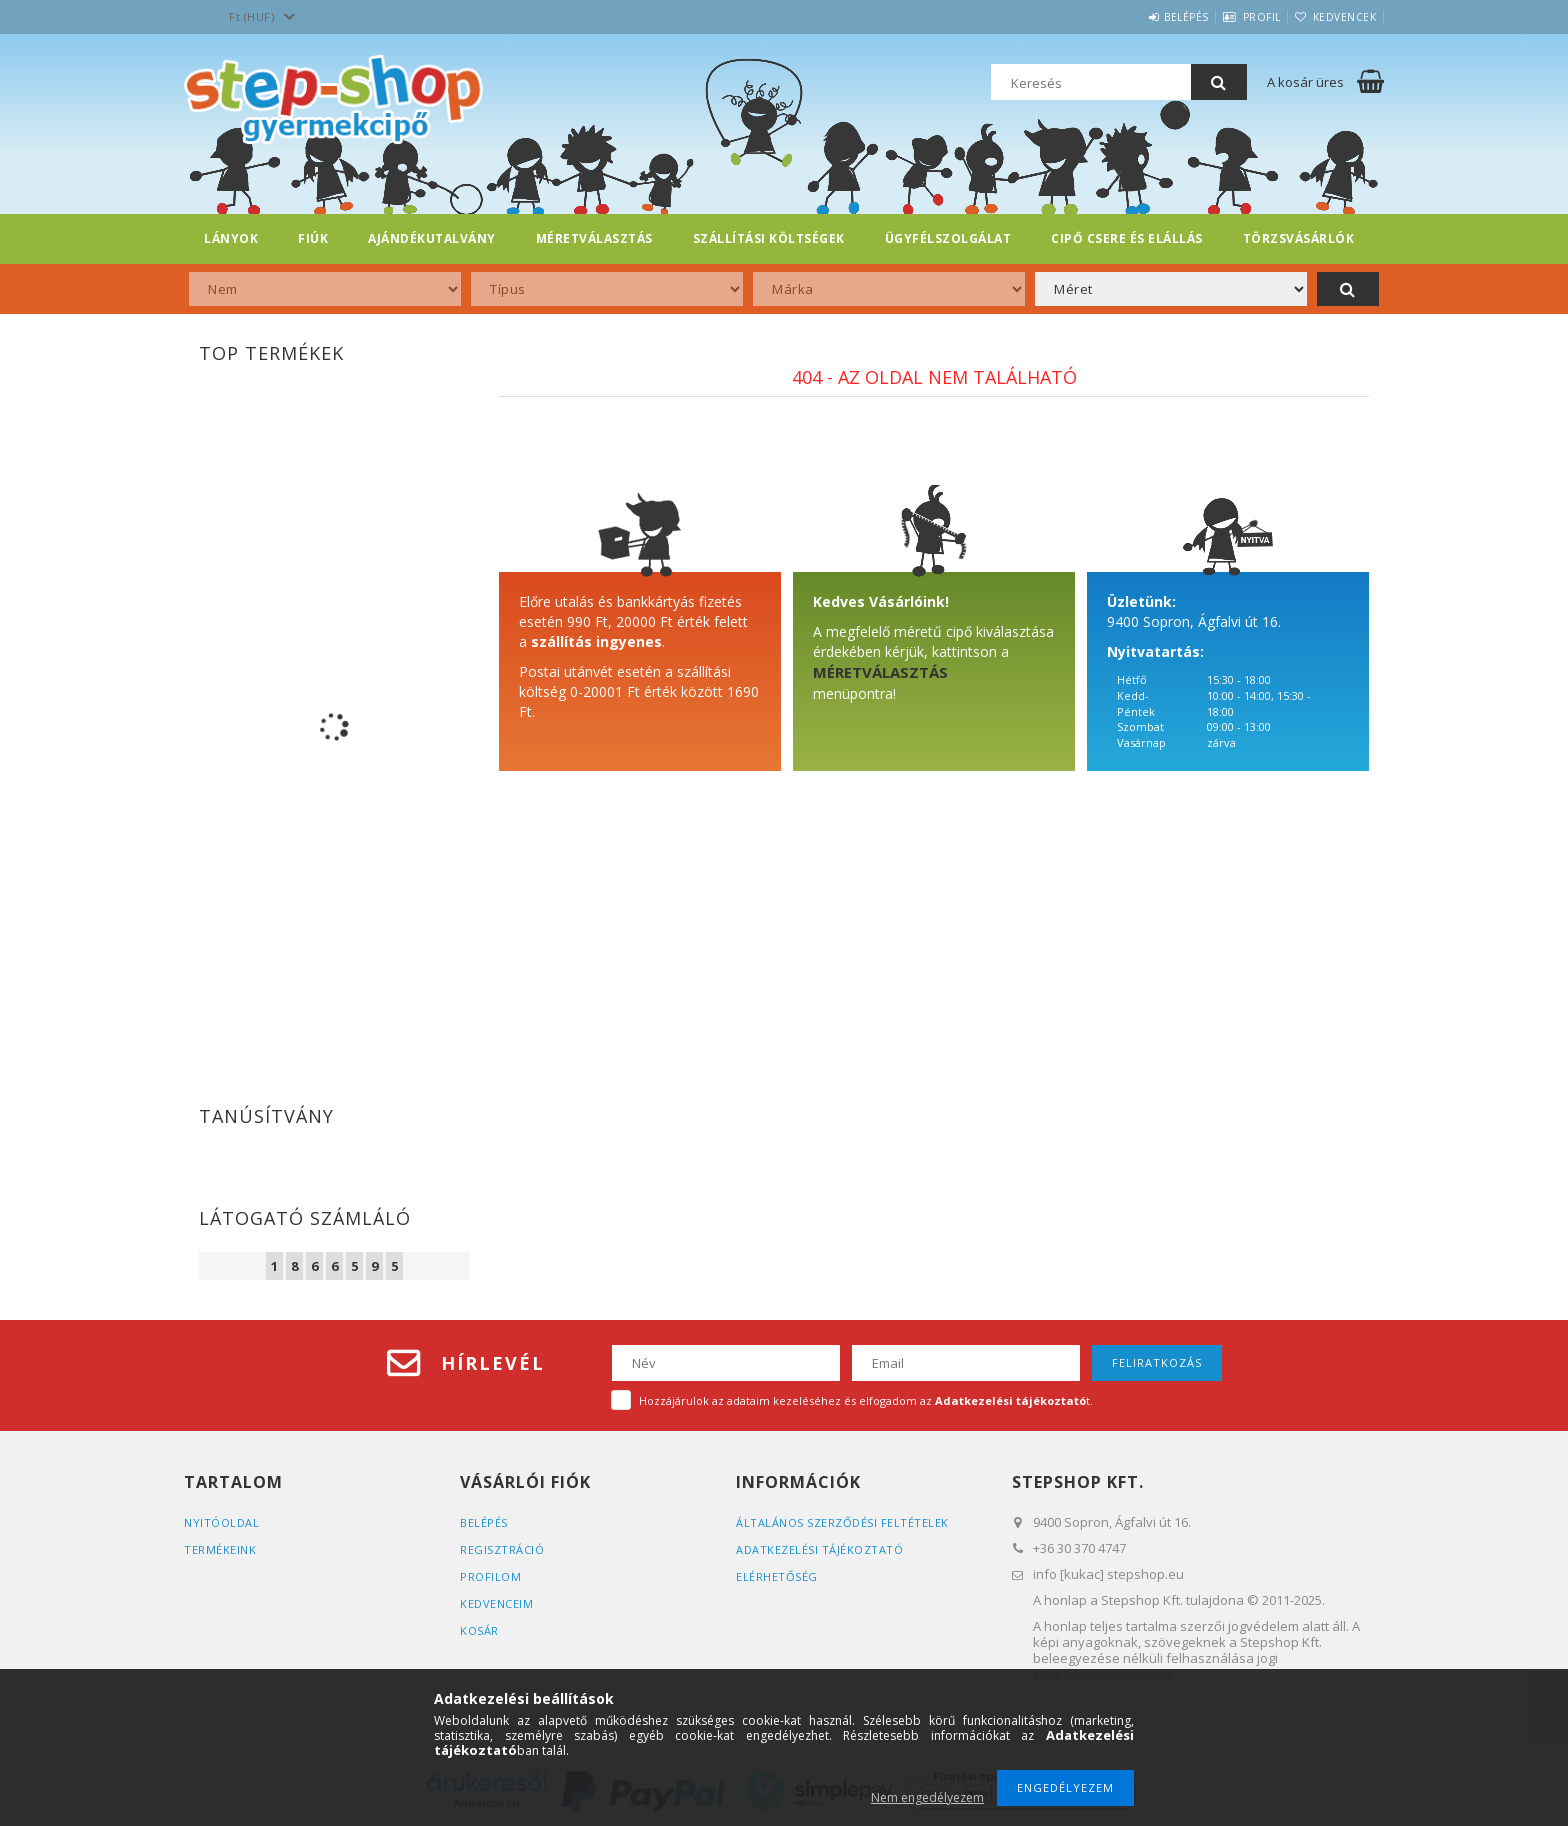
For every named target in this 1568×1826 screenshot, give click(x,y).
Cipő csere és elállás (1127, 238)
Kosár (479, 1630)
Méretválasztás (594, 238)
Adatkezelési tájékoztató (819, 1549)
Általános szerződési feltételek (842, 1522)
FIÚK (313, 238)
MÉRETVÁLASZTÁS (880, 672)
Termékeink (220, 1549)
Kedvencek (1337, 17)
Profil (1237, 17)
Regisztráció (502, 1549)
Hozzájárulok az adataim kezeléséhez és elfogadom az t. (866, 1400)
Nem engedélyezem (927, 1797)
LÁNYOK (231, 238)
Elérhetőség (777, 1576)
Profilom (490, 1576)
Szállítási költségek (769, 238)
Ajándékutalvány (432, 238)
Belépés (1145, 17)
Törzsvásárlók (1299, 238)
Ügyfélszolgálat (948, 238)
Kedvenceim (496, 1603)
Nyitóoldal (221, 1522)
